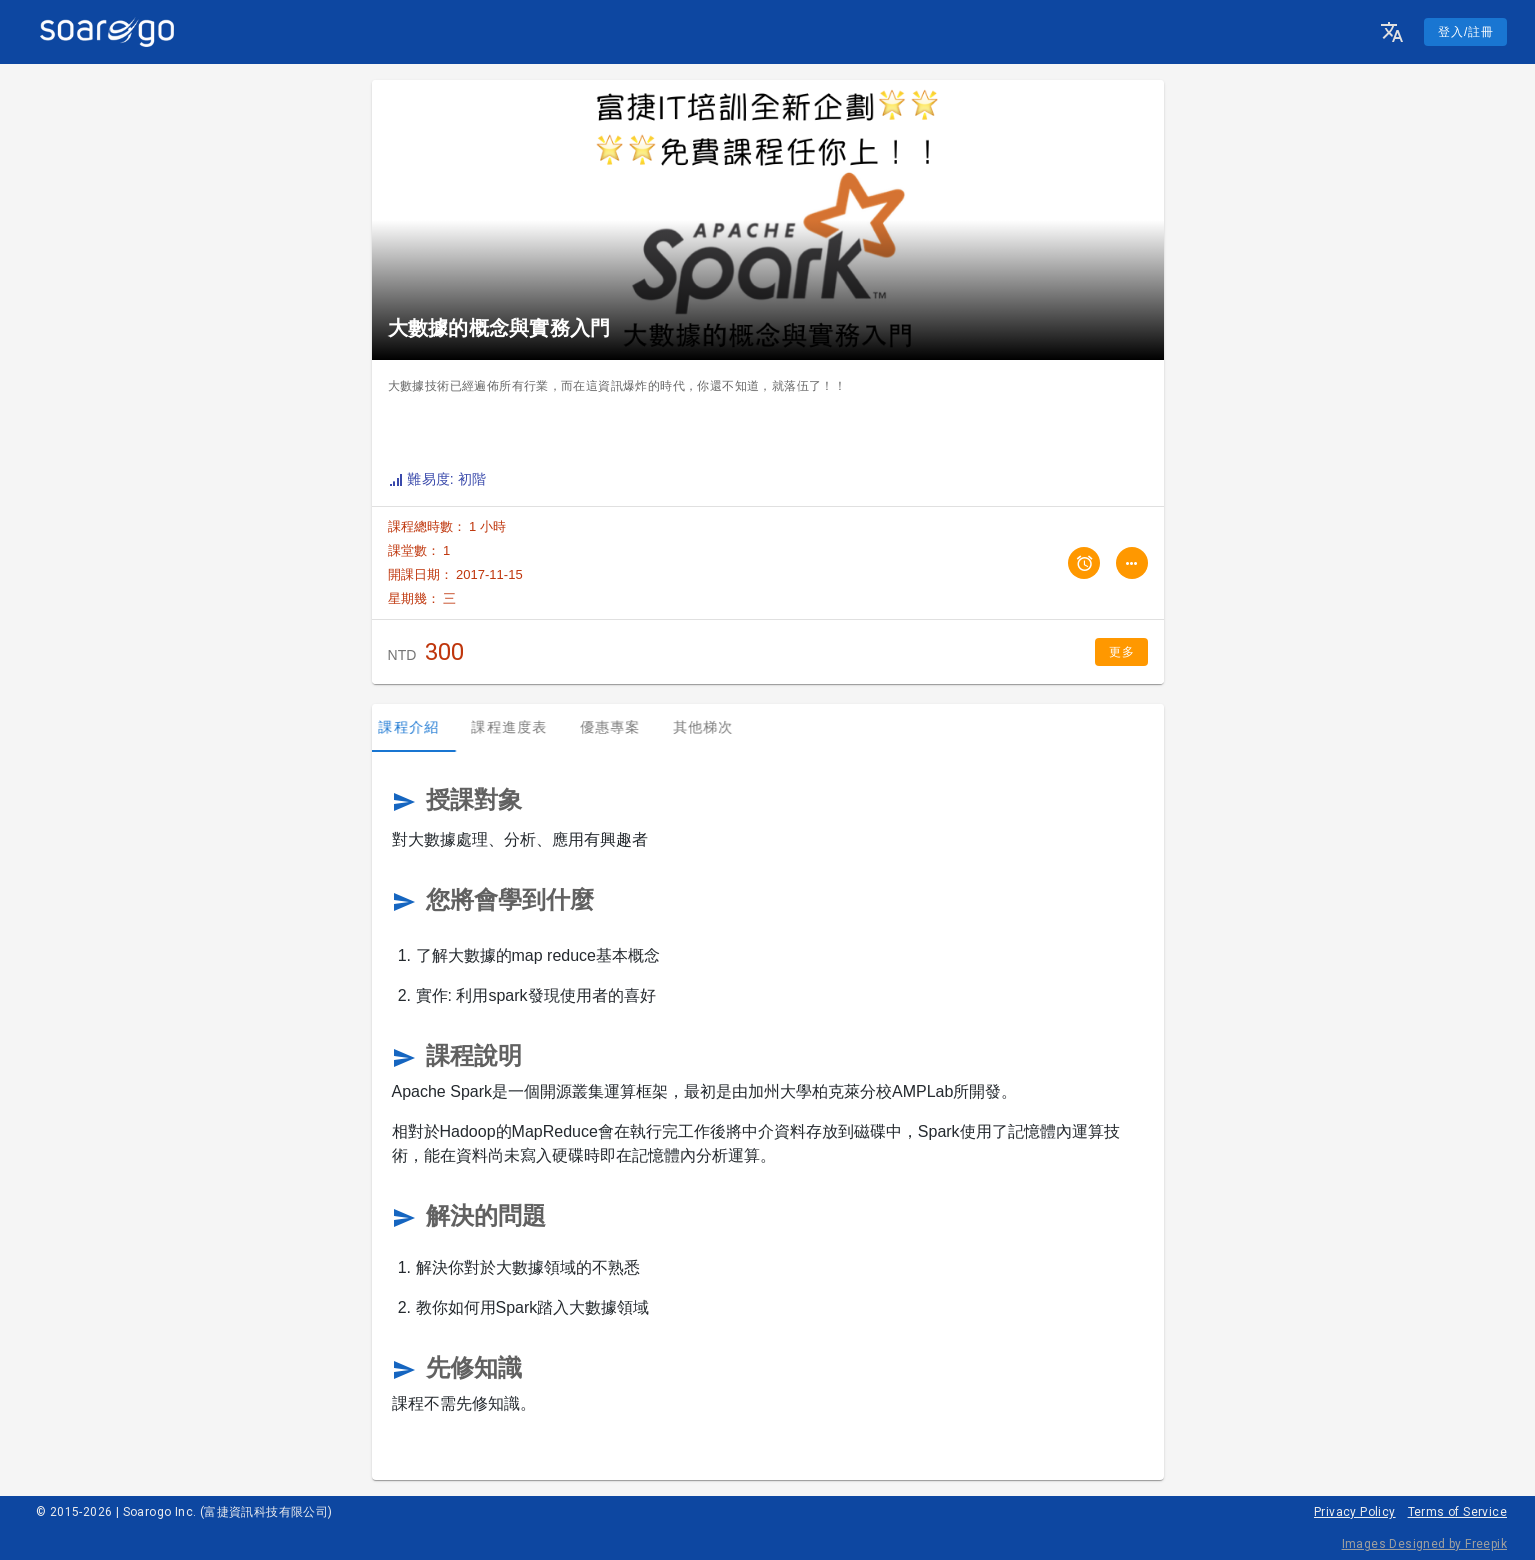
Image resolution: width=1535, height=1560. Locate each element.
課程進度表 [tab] (519, 727)
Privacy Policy (1355, 1512)
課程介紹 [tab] (418, 727)
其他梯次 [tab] (712, 727)
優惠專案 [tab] (619, 727)
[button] (1392, 32)
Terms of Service (1457, 1512)
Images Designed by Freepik (1424, 1544)
